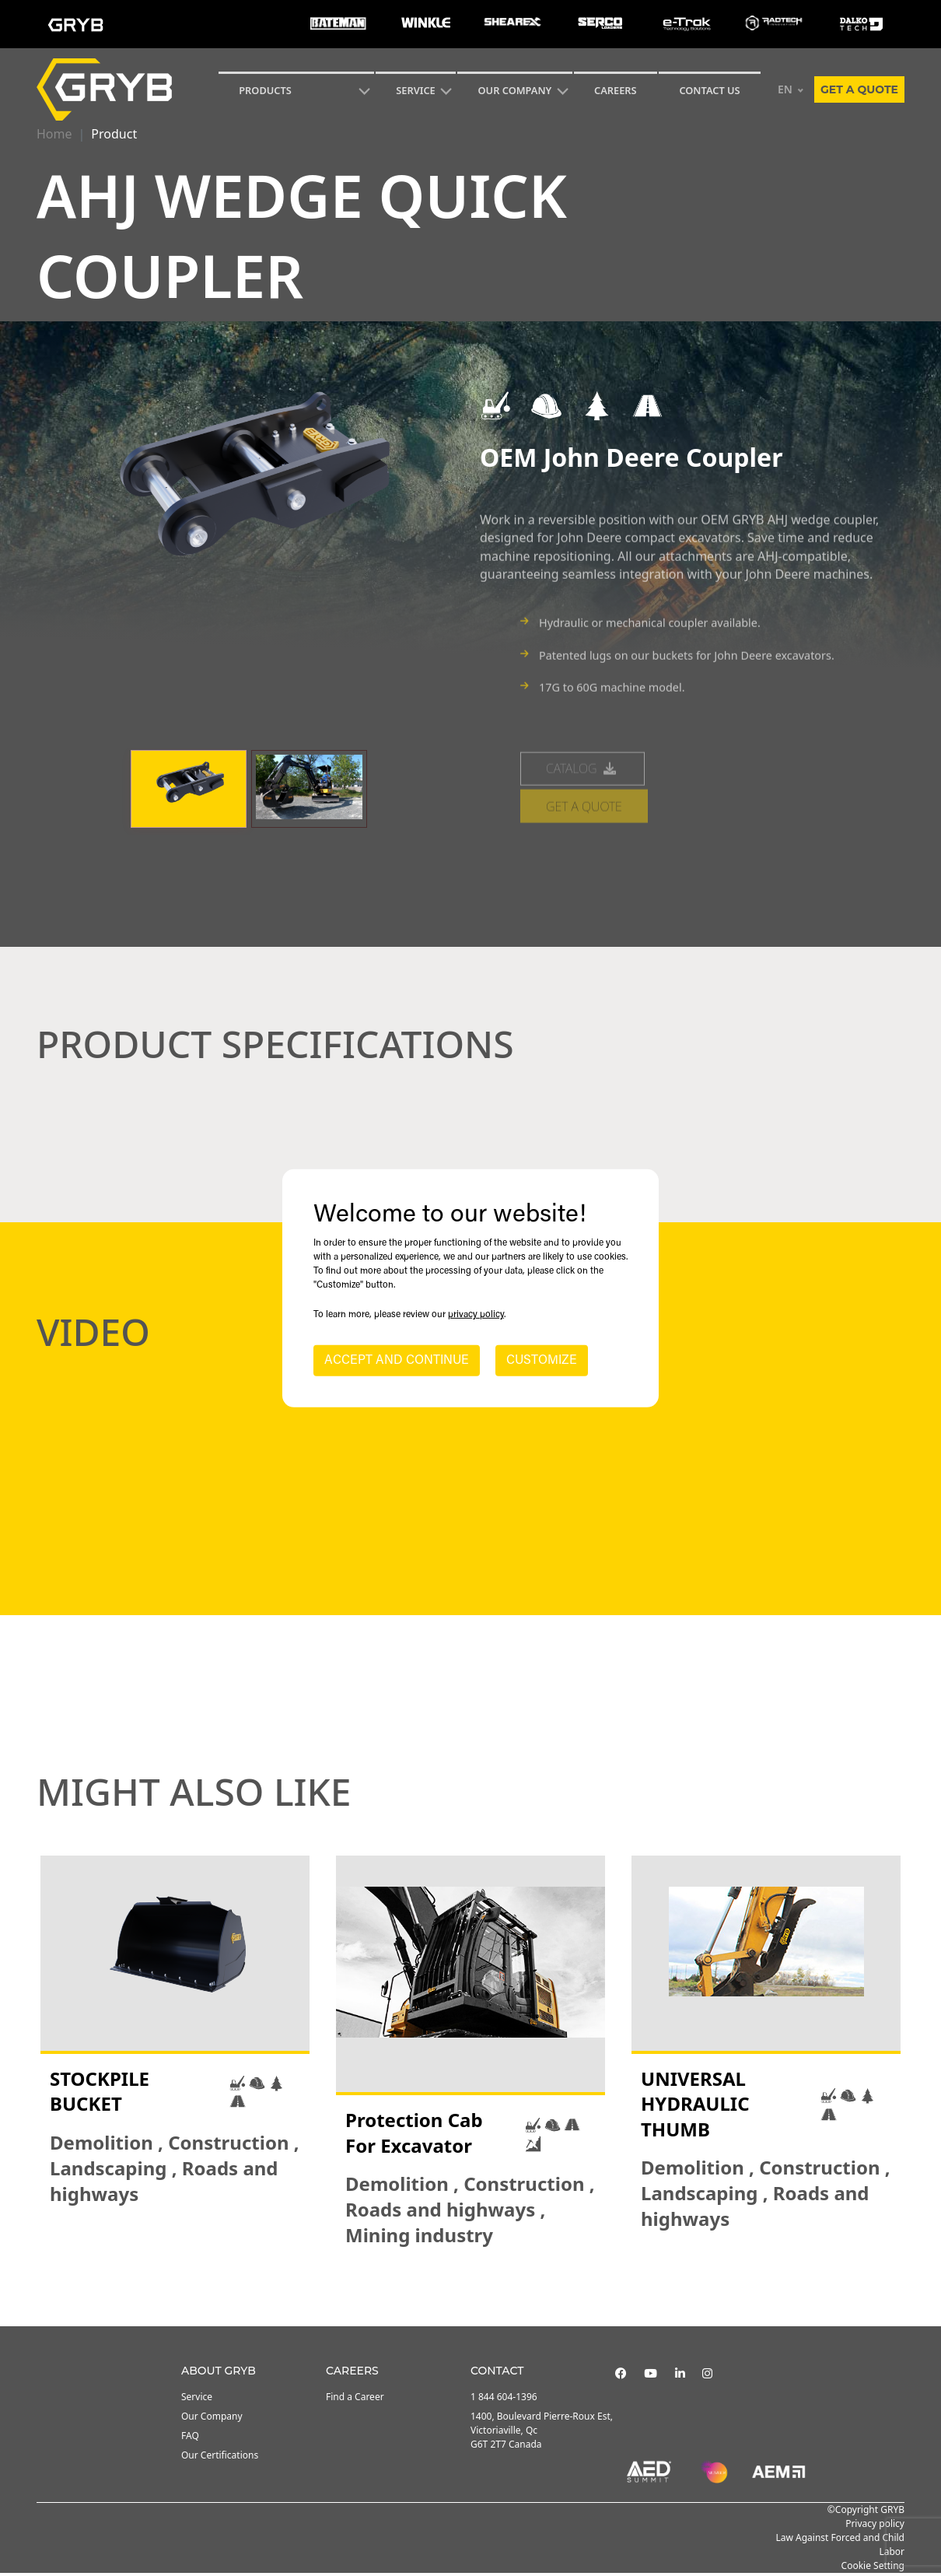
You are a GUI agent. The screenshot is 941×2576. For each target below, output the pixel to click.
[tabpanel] (175, 2055)
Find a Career (355, 2399)
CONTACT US (709, 90)
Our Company (515, 90)
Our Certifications (219, 2458)
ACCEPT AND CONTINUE (396, 1361)
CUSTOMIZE (541, 1361)
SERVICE (416, 90)
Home (54, 133)
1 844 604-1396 (504, 2399)
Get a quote (859, 89)
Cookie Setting (872, 2568)
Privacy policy (874, 2526)
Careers (615, 90)
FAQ (190, 2438)
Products (265, 90)
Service (196, 2399)
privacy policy (476, 1315)
